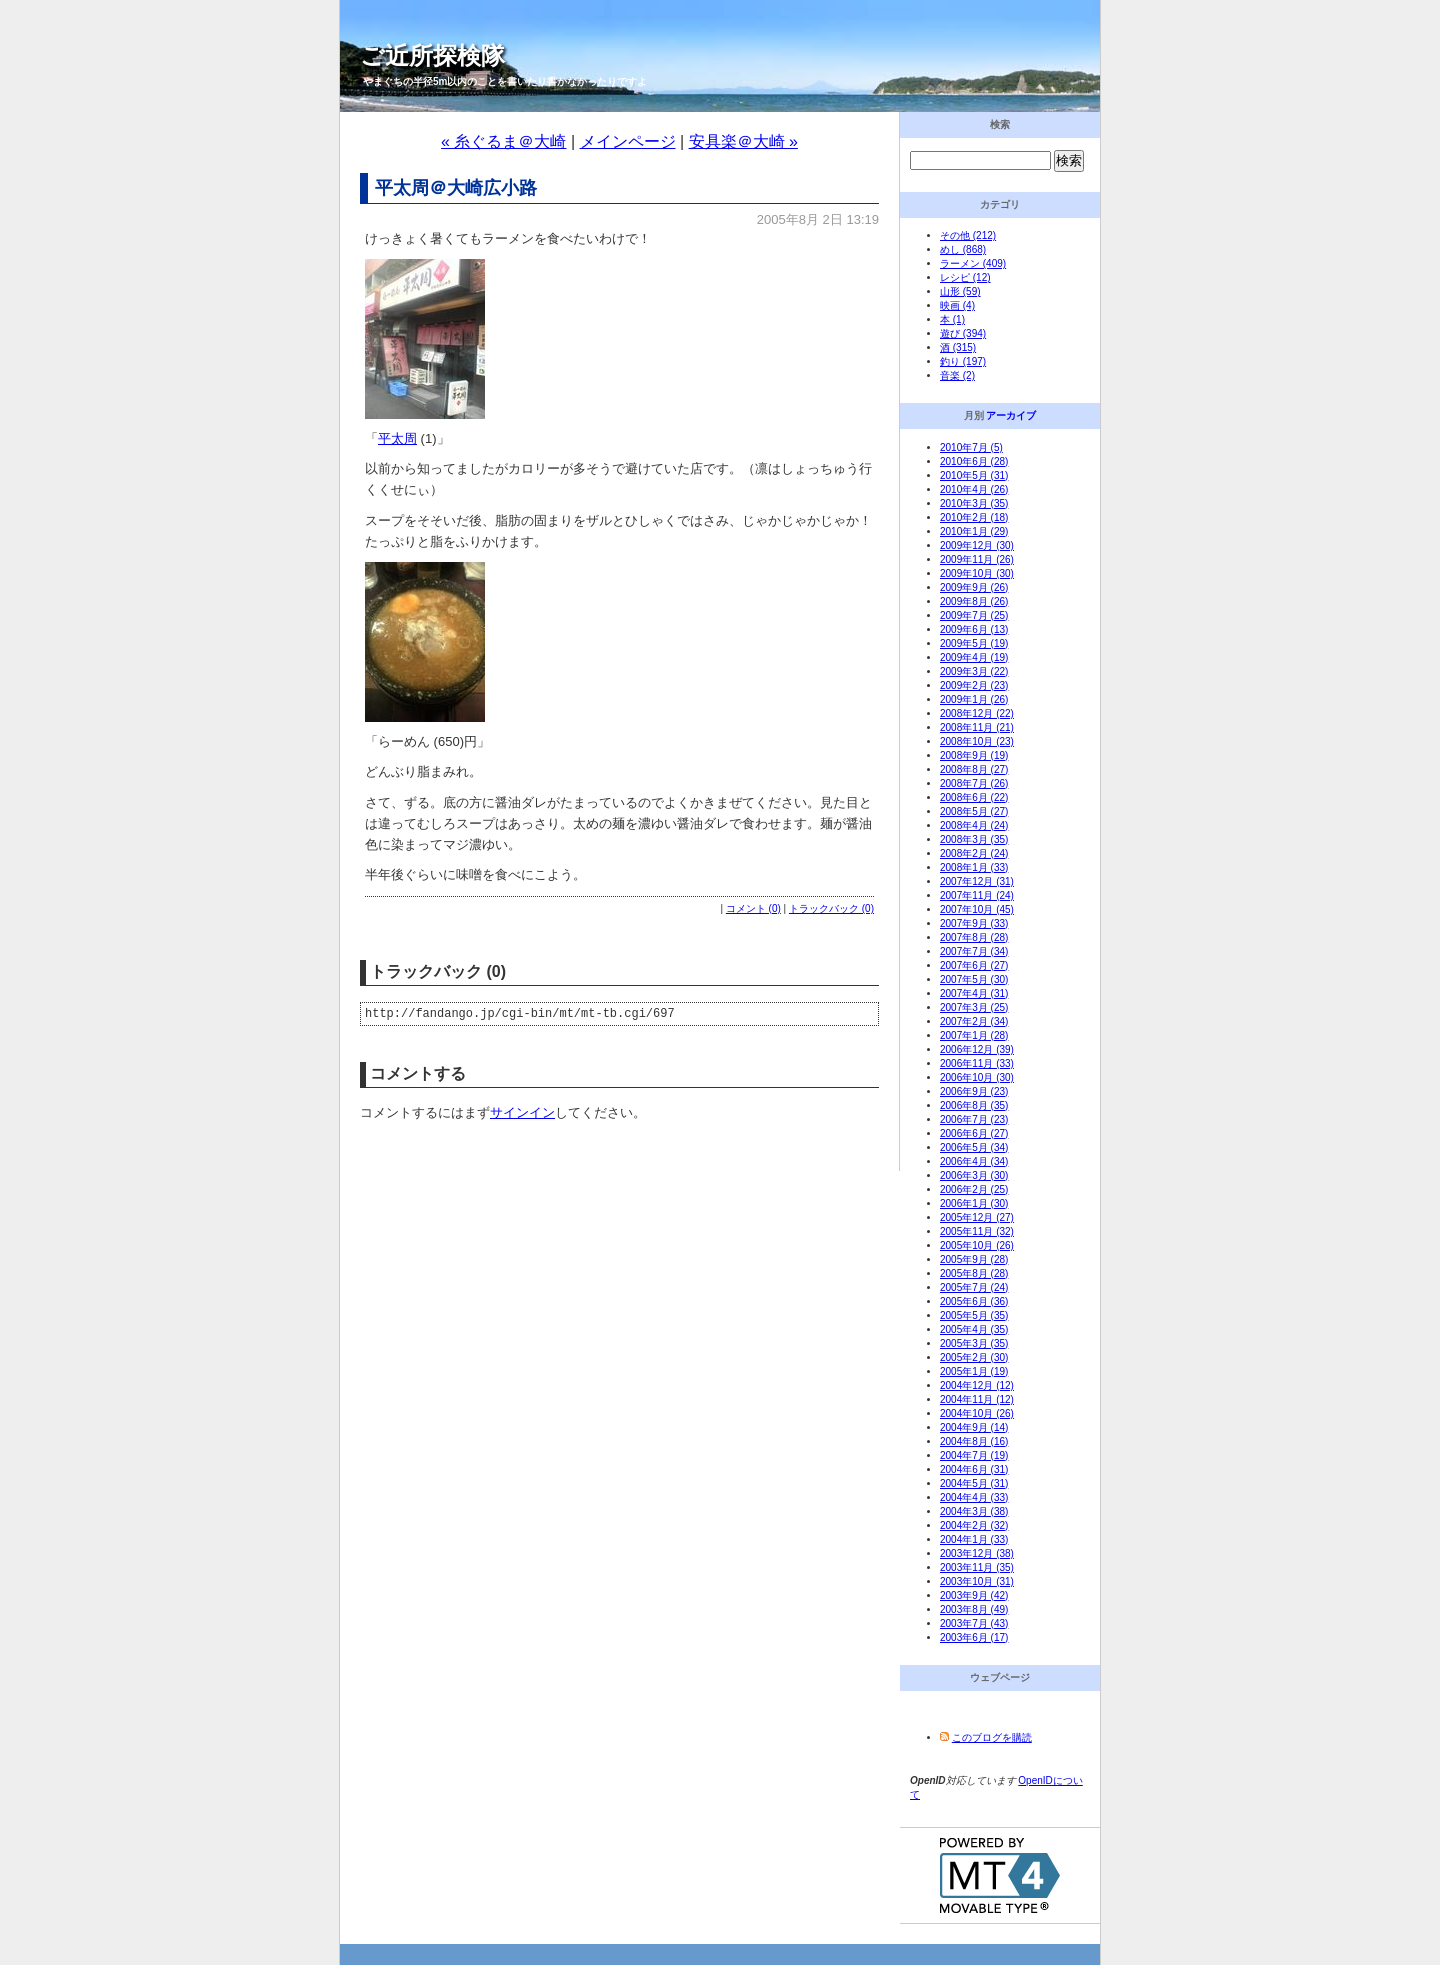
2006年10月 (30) (977, 1077)
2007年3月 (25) (974, 1007)
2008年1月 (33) (974, 867)
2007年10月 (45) (977, 909)
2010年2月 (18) (974, 517)
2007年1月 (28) (974, 1035)
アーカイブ (1011, 415)
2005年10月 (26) (977, 1245)
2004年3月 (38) (974, 1511)
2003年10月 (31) (977, 1581)
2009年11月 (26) (977, 559)
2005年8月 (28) (974, 1273)
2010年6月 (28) (974, 461)
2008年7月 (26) (974, 783)
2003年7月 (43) (974, 1623)
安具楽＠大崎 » (743, 141)
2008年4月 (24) (974, 825)
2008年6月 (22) (974, 797)
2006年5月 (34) (974, 1147)
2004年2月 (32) (974, 1525)
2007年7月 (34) (974, 951)
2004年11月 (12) (977, 1399)
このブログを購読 (992, 1737)
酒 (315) (958, 347)
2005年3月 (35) (974, 1343)
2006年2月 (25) (974, 1189)
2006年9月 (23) (974, 1091)
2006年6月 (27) (974, 1133)
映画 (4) (957, 305)
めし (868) (963, 249)
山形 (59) (960, 291)
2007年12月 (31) (977, 881)
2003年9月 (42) (974, 1595)
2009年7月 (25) (974, 615)
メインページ (628, 141)
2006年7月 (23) (974, 1119)
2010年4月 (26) (974, 489)
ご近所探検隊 (432, 55)
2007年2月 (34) (974, 1021)
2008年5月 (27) (974, 811)
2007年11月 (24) (977, 895)
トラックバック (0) (831, 908)
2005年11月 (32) (977, 1231)
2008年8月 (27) (974, 769)
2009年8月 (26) (974, 601)
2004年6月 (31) (974, 1469)
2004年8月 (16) (974, 1441)
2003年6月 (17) (974, 1637)
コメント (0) (753, 908)
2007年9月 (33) (974, 923)
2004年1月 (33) (974, 1539)
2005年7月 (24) (974, 1287)
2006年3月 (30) (974, 1175)
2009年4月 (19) (974, 657)
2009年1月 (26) (974, 699)
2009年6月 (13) (974, 629)
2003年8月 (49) (974, 1609)
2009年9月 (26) (974, 587)
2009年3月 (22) (974, 671)
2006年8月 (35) (974, 1105)
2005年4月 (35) (974, 1329)
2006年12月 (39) (977, 1049)
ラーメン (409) (973, 263)
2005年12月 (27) (977, 1217)
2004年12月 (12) (977, 1385)
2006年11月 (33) (977, 1063)
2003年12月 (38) (977, 1553)
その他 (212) (968, 235)
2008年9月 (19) (974, 755)
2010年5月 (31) (974, 475)
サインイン (522, 1115)
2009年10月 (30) (977, 573)
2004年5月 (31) (974, 1483)
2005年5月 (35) (974, 1315)
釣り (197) (963, 361)
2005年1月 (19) (974, 1371)
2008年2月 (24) (974, 853)
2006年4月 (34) (974, 1161)
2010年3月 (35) (974, 503)
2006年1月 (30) (974, 1203)
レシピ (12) (965, 277)
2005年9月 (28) (974, 1259)
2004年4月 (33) (974, 1497)
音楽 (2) (957, 375)
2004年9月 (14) (974, 1427)
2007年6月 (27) (974, 965)
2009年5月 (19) (974, 643)
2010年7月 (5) (971, 447)
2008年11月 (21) (977, 727)
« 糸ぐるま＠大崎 (503, 141)
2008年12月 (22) (977, 713)
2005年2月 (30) (974, 1357)
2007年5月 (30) (974, 979)
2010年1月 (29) (974, 531)
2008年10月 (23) (977, 741)
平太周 (397, 438)
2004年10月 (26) (977, 1413)
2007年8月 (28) (974, 937)
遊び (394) (963, 333)
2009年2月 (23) (974, 685)
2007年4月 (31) (974, 993)
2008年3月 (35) (974, 839)
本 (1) (952, 319)
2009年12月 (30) (977, 545)
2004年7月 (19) (974, 1455)
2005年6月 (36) (974, 1301)
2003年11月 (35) (977, 1567)
